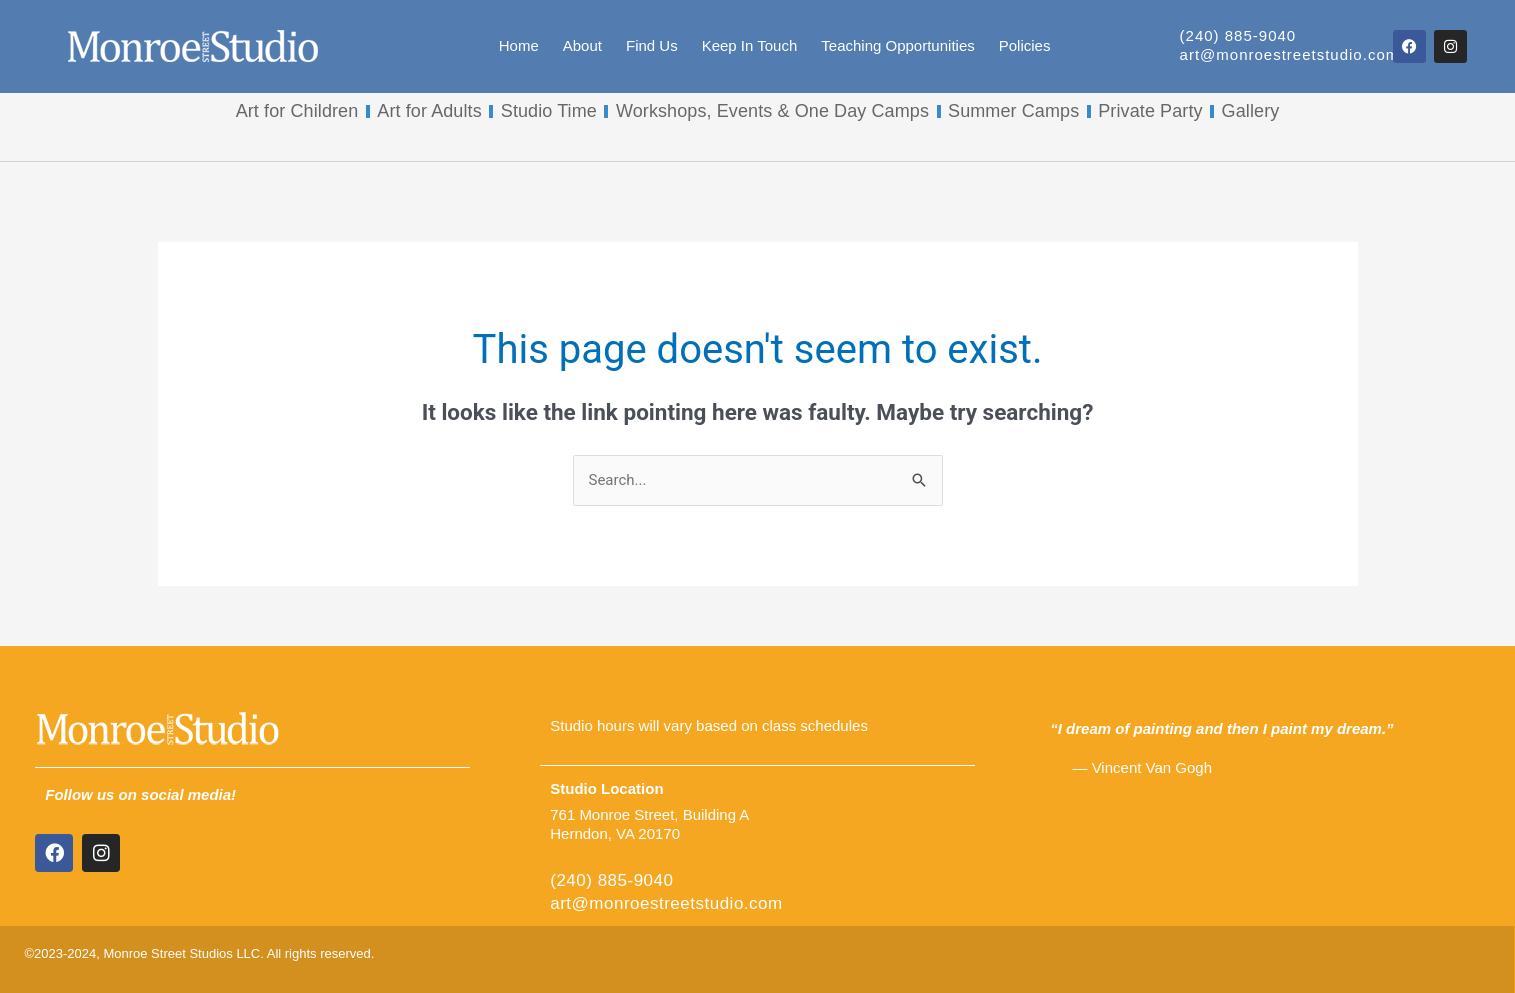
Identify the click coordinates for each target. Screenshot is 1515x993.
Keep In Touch (750, 45)
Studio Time (549, 111)
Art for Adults (429, 111)
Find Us (652, 45)
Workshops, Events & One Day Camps (772, 111)
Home (519, 45)
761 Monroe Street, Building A (649, 814)
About (582, 45)
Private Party (1150, 111)
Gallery (1251, 111)
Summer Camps (1013, 111)
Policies (1025, 45)
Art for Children (297, 111)
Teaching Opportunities (897, 45)
